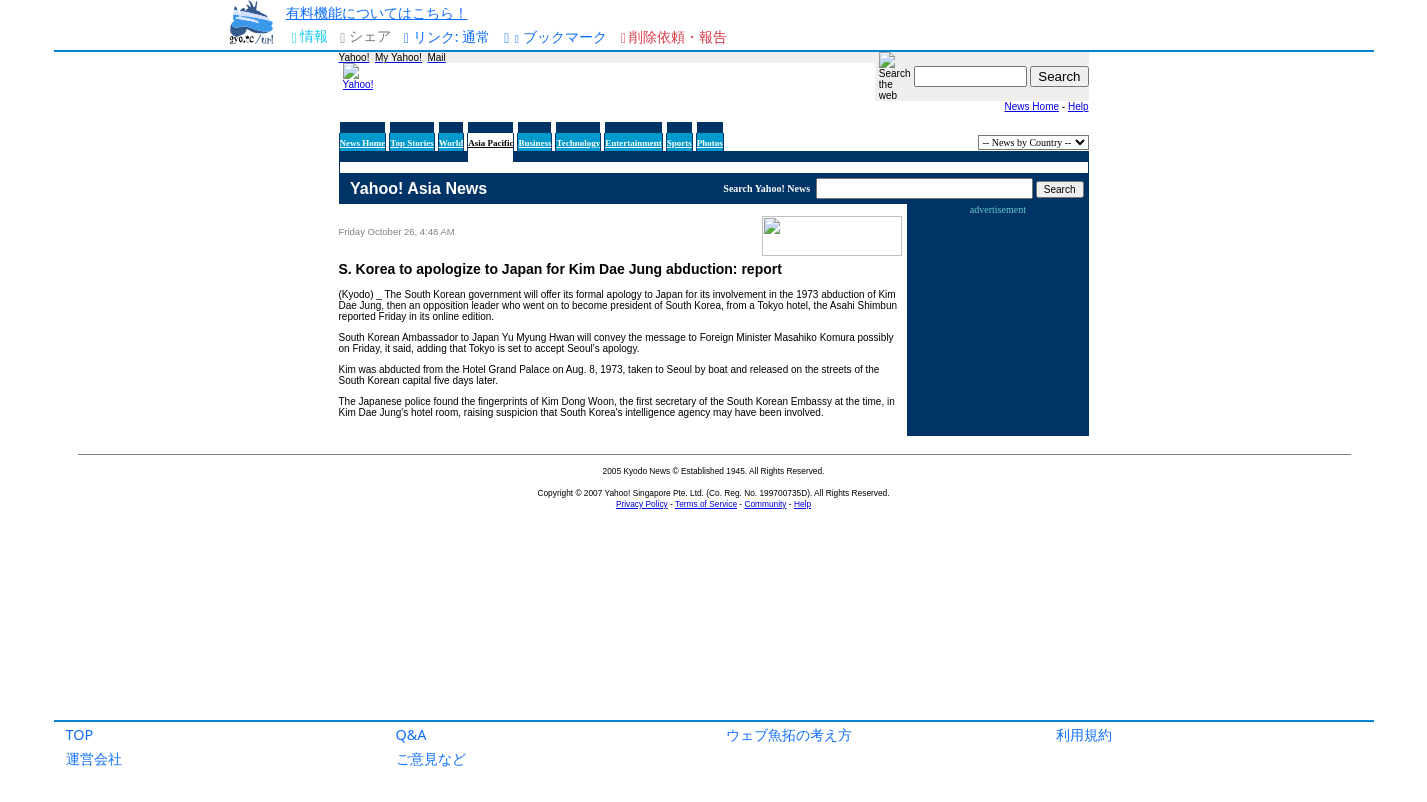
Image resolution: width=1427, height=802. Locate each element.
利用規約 (1084, 734)
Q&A (411, 734)
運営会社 (94, 758)
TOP (80, 734)
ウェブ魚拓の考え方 (789, 734)
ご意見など (431, 758)
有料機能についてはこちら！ (377, 12)
